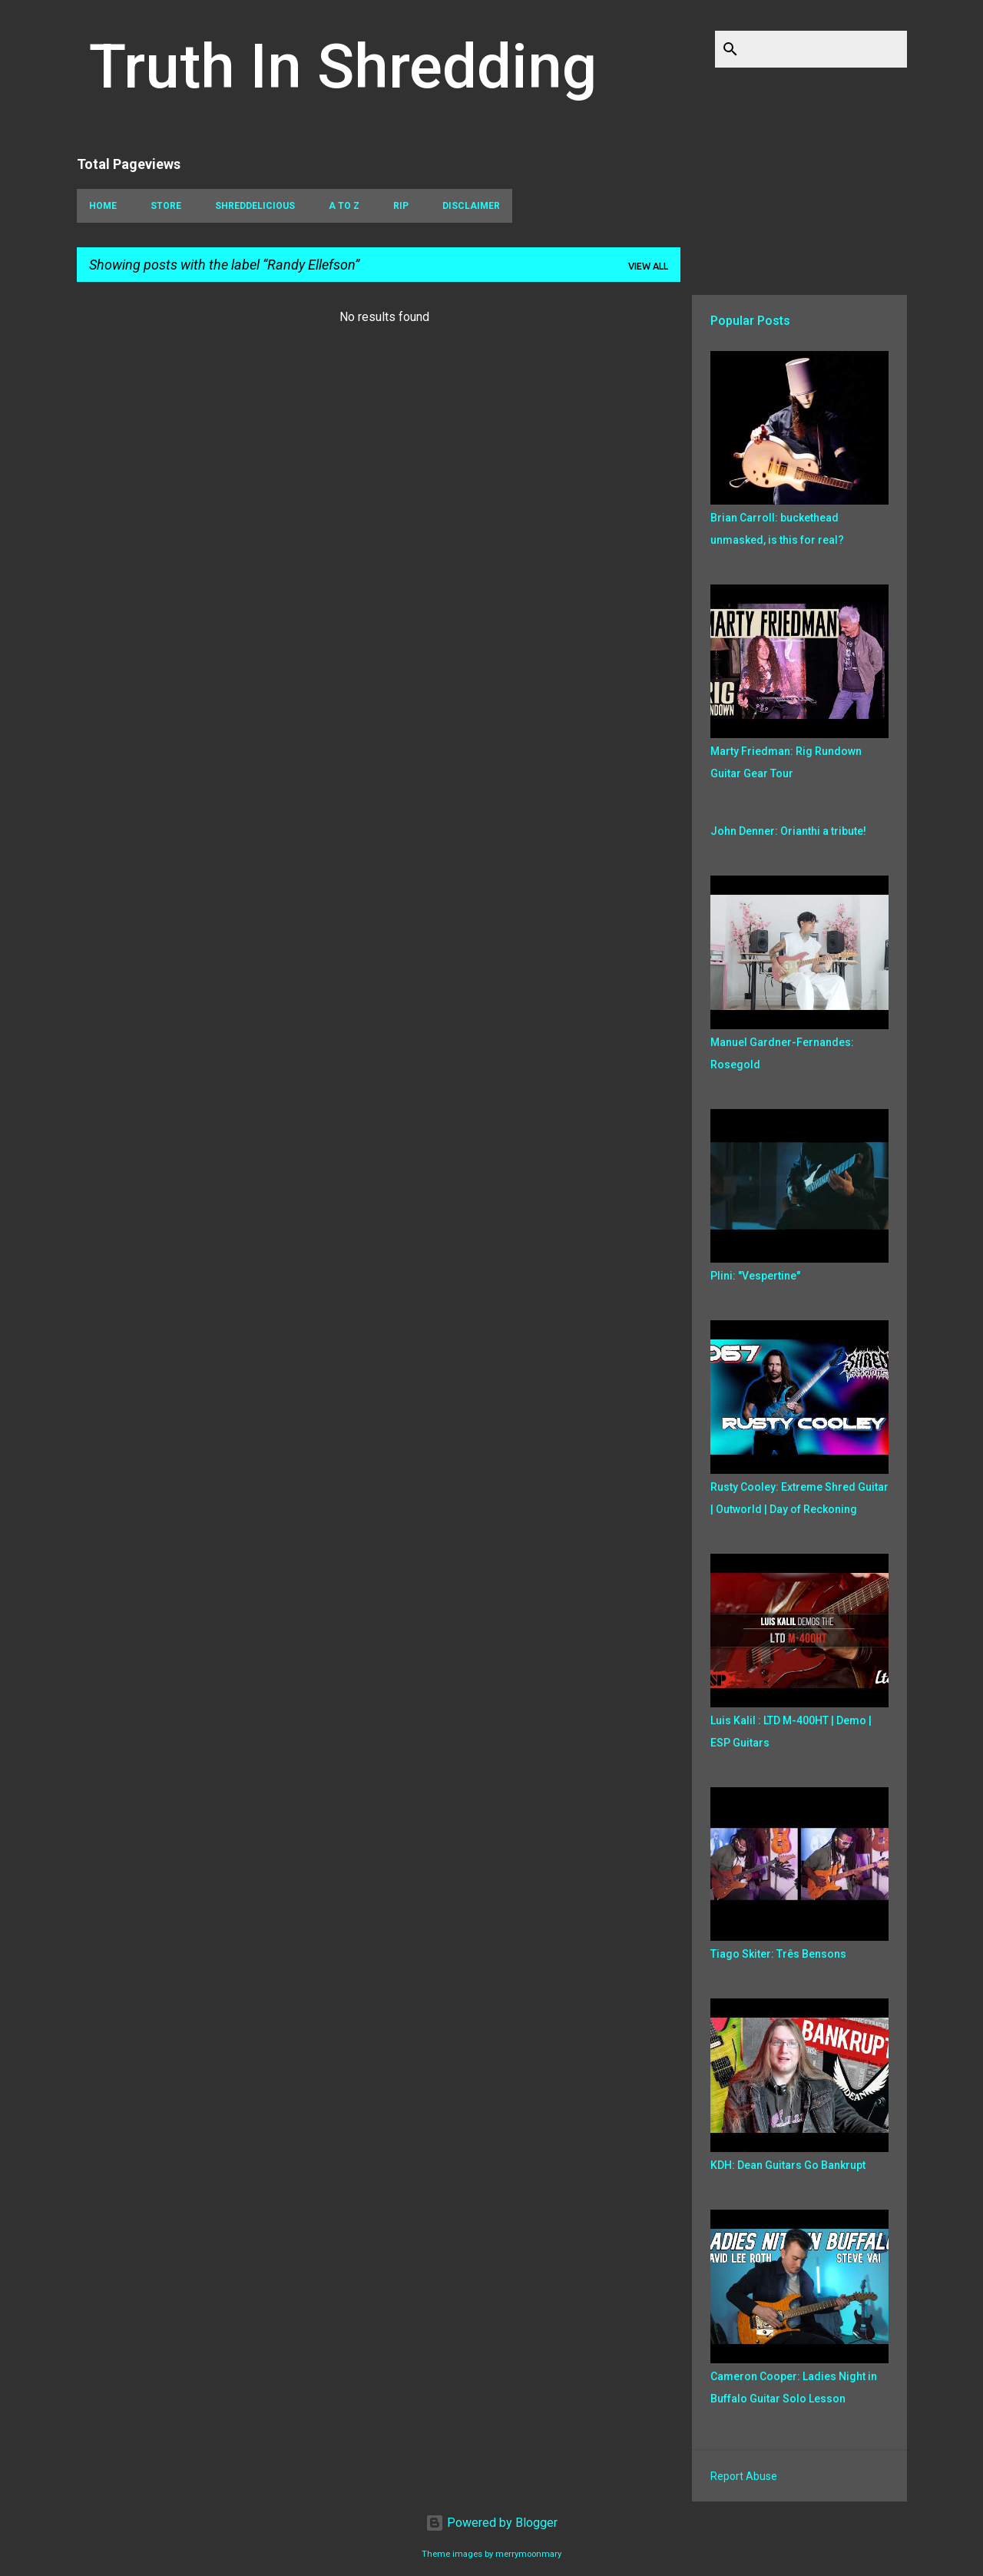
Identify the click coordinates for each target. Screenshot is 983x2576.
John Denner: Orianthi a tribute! (788, 831)
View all (648, 266)
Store (166, 205)
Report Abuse (743, 2476)
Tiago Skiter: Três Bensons (778, 1954)
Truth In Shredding (343, 67)
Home (103, 205)
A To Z (344, 205)
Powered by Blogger (491, 2522)
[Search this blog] (826, 49)
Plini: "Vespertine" (755, 1276)
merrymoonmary (528, 2554)
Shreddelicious (255, 205)
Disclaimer (471, 205)
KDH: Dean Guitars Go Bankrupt (788, 2165)
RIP (401, 205)
